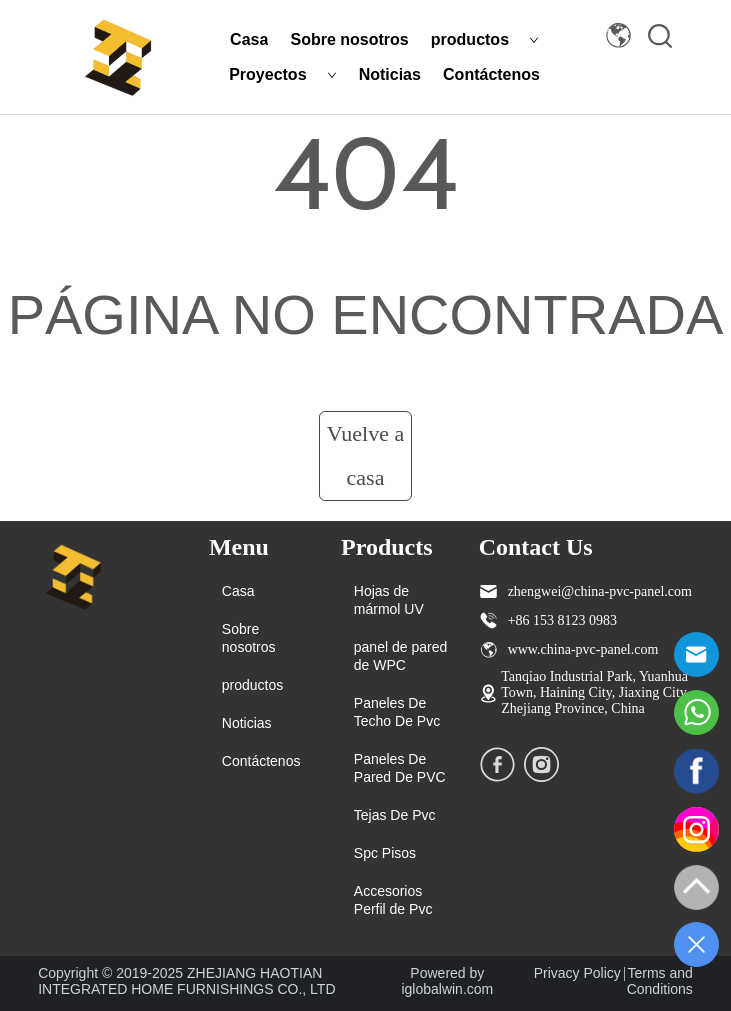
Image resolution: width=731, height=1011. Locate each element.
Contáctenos (491, 74)
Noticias (390, 74)
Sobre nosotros (349, 39)
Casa (249, 39)
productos (485, 39)
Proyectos (282, 74)
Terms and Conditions (660, 981)
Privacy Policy (577, 973)
